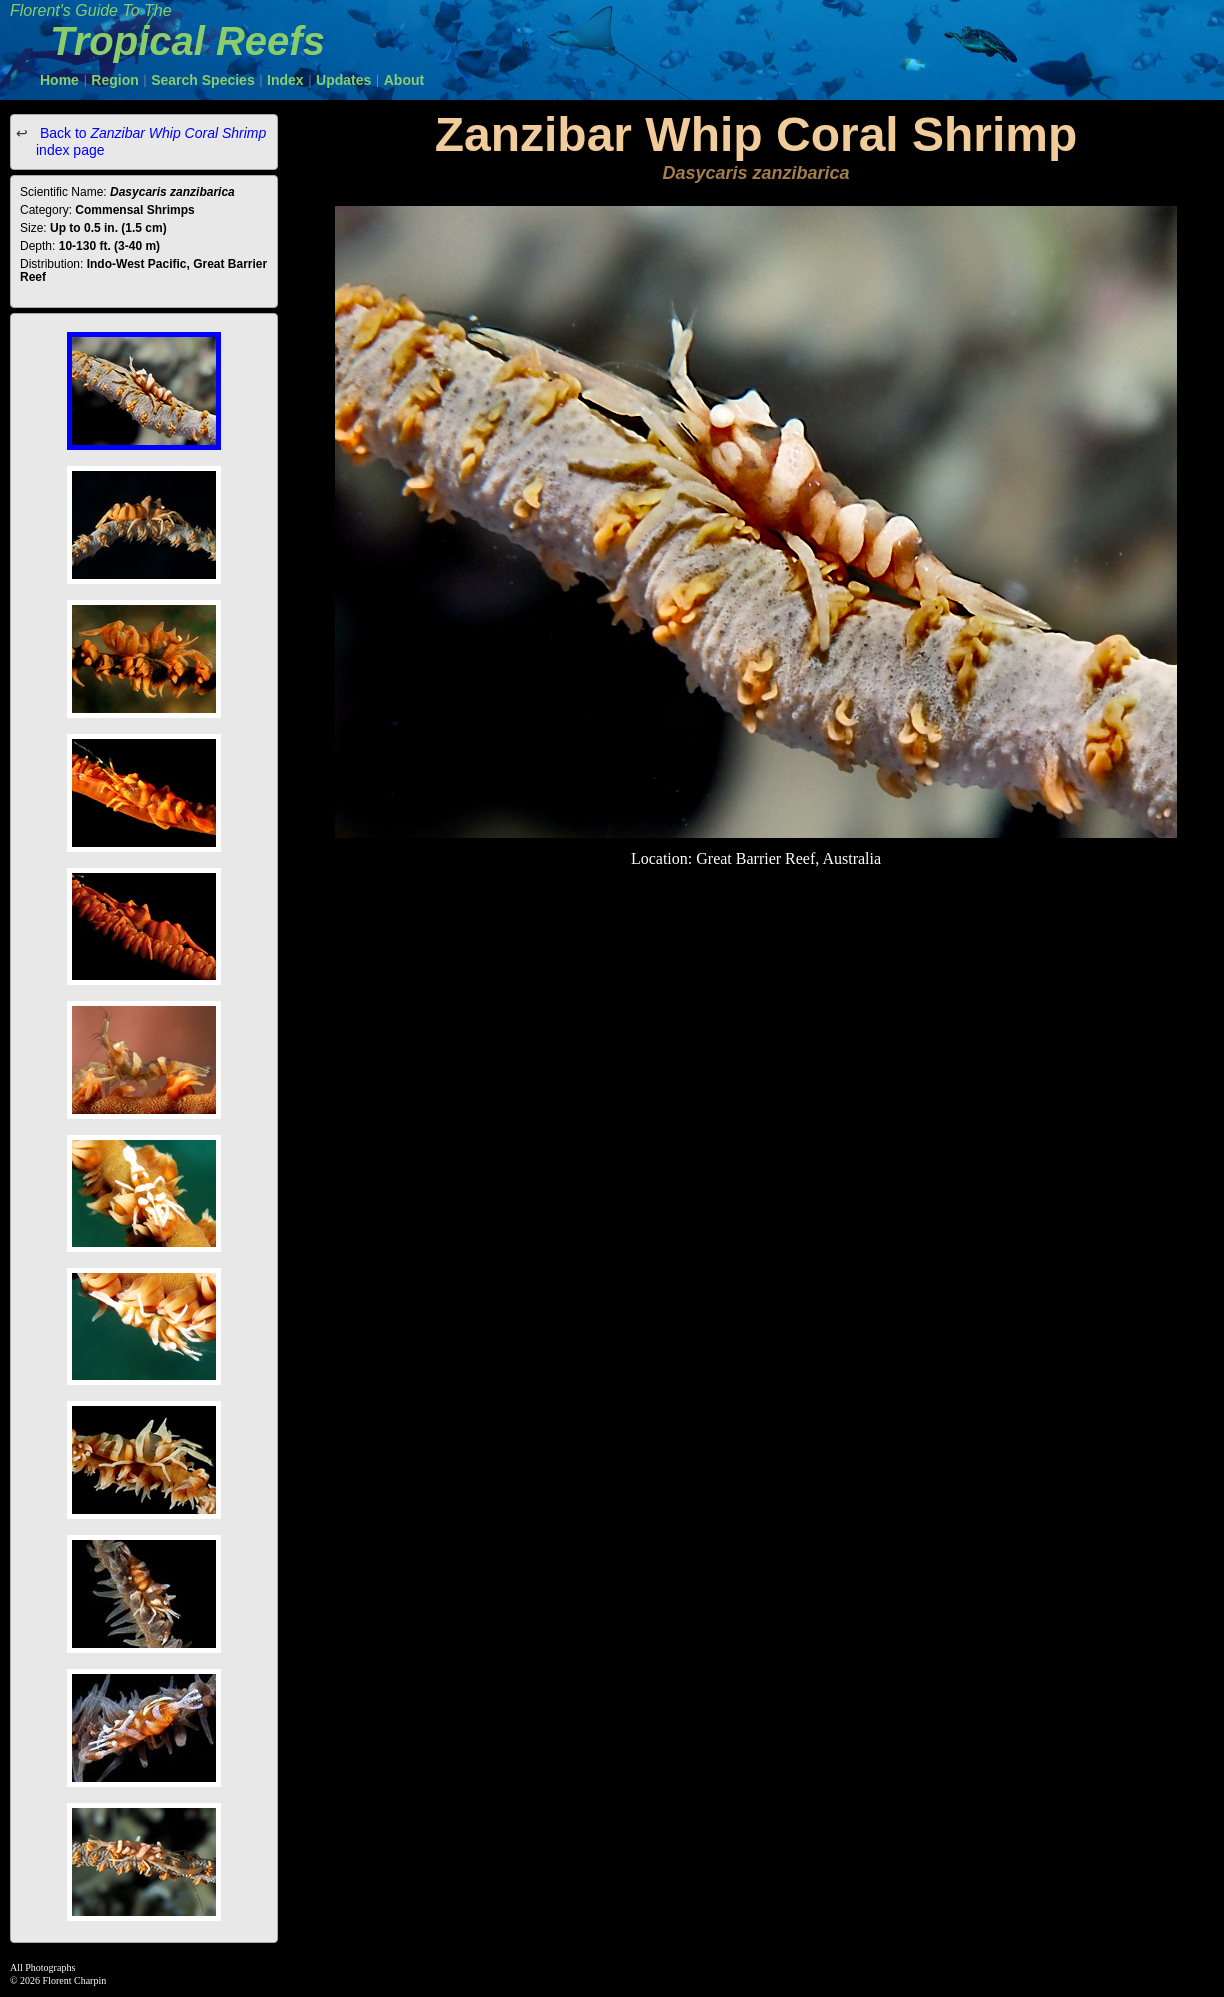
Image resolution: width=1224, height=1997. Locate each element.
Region (114, 80)
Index (285, 80)
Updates (343, 80)
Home (59, 80)
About (404, 80)
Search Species (203, 80)
